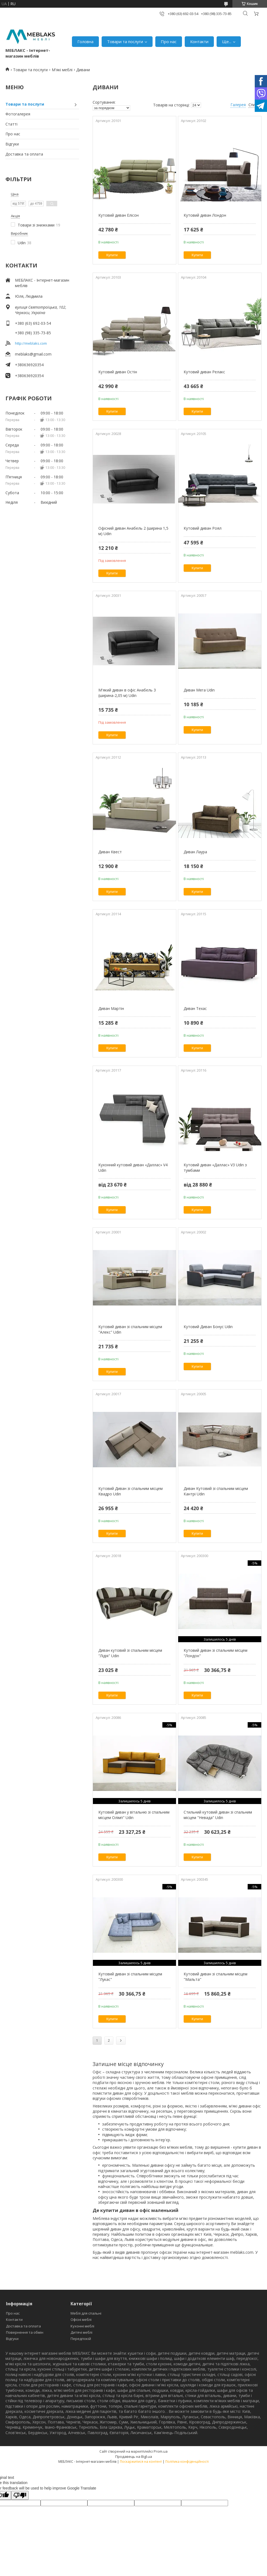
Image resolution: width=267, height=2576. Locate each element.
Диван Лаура (195, 851)
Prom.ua (161, 2451)
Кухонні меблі (82, 2326)
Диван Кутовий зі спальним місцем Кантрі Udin (216, 1491)
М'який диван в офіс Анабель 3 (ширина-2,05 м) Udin (127, 692)
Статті (11, 124)
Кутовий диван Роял (203, 528)
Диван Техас (195, 1008)
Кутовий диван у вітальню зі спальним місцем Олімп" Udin (133, 1814)
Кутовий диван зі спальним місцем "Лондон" (215, 1653)
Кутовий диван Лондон (205, 215)
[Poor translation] (20, 2495)
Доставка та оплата (24, 154)
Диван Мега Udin (199, 690)
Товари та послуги (125, 41)
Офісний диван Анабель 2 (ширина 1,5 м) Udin (133, 531)
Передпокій (81, 2338)
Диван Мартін (111, 1008)
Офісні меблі (81, 2319)
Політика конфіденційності (187, 2461)
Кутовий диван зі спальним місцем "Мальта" (215, 1976)
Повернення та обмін (24, 2332)
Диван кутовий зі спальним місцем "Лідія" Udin (130, 1653)
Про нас (169, 41)
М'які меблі (62, 69)
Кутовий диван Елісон (118, 215)
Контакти (199, 41)
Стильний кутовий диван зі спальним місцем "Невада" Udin (218, 1814)
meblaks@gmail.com (33, 354)
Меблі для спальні (86, 2313)
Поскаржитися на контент (141, 2461)
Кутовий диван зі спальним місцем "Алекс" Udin (130, 1329)
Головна (85, 41)
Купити (112, 255)
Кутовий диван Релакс (204, 371)
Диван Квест (110, 851)
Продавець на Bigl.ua (133, 2456)
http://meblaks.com (31, 343)
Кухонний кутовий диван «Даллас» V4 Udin (133, 1167)
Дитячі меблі (81, 2332)
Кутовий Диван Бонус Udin (208, 1326)
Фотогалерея (17, 114)
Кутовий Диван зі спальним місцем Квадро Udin (130, 1491)
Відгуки (12, 144)
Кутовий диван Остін (117, 371)
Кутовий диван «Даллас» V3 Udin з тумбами (215, 1167)
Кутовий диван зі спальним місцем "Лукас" (130, 1976)
